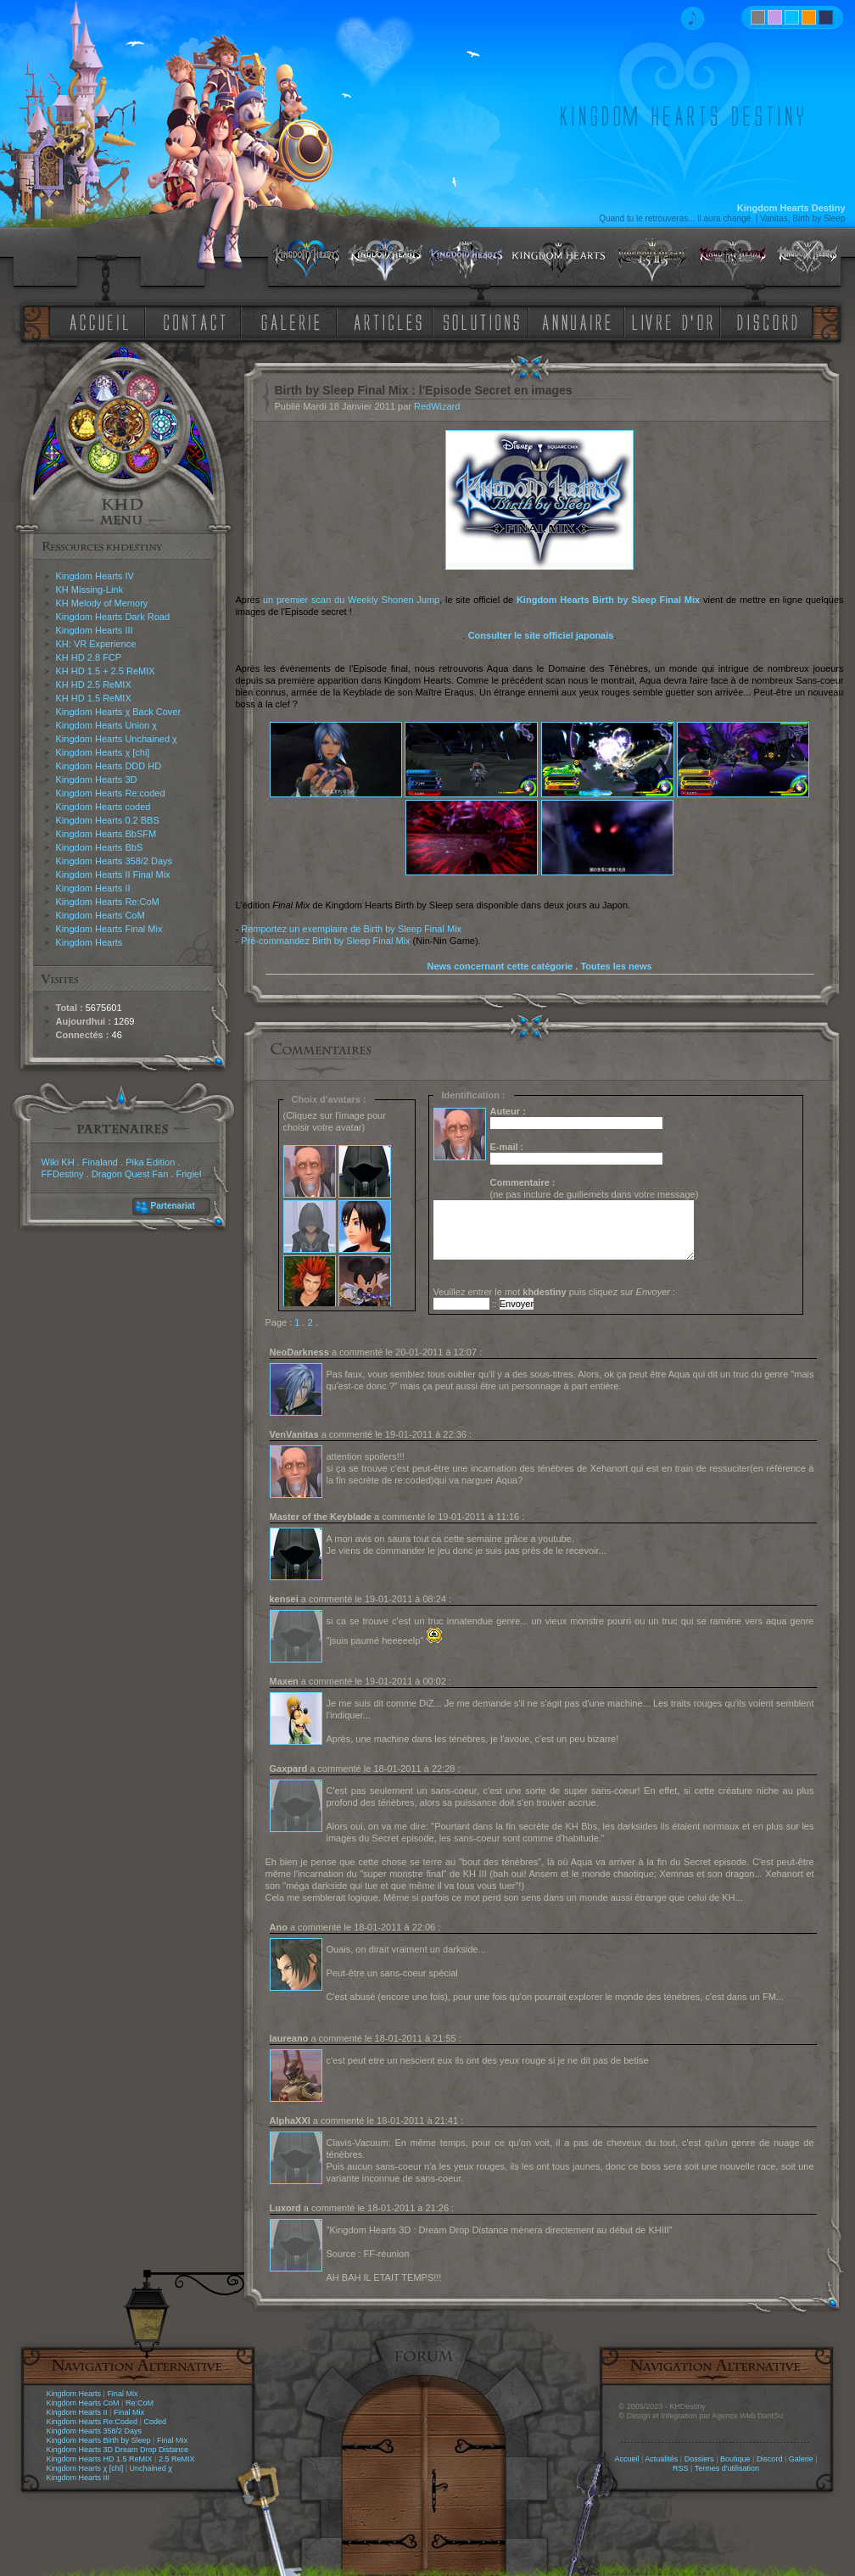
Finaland (100, 1162)
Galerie (801, 2459)
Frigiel (188, 1174)
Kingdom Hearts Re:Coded (92, 2421)
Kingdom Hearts (89, 942)
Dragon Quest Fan (130, 1174)
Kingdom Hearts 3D (96, 779)
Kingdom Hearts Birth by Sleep (99, 2440)
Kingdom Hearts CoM (100, 915)
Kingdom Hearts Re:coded (110, 793)
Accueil (626, 2459)
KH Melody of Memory (102, 603)
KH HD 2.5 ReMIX (93, 684)
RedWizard (437, 406)
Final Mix (122, 2393)
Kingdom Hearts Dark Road (113, 617)
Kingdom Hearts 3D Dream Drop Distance (118, 2449)
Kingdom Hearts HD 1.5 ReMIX (100, 2459)
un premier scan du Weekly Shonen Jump (351, 600)
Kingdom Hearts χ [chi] (103, 752)
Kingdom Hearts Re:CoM (107, 902)
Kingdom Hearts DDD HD (109, 766)
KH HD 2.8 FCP (89, 657)
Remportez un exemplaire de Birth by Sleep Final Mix (351, 929)
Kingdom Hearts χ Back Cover (119, 712)
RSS (681, 2468)
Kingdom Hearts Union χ (107, 725)
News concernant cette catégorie (500, 966)
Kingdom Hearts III (94, 630)
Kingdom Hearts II (93, 888)
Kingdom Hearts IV (95, 576)
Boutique (735, 2459)
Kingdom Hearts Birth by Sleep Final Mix (608, 600)
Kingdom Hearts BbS (99, 847)
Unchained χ (151, 2468)
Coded (154, 2421)
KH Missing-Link (89, 589)
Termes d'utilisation (727, 2468)
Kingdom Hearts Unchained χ (116, 739)
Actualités (661, 2459)
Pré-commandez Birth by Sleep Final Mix (325, 941)
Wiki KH (58, 1162)
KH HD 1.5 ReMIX (93, 698)
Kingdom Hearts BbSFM (106, 834)
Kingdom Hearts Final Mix (109, 929)
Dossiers (699, 2459)
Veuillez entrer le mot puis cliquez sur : (554, 1292)
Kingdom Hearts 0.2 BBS (107, 820)
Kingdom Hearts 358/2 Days (114, 861)
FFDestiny (63, 1174)
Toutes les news (615, 966)
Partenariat (173, 1205)
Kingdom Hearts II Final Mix (113, 874)
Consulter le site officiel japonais (541, 635)
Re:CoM (140, 2403)
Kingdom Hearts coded (103, 807)
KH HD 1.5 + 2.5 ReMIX (105, 671)
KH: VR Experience (96, 644)
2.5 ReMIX (177, 2459)
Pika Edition (150, 1162)
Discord (770, 2459)
